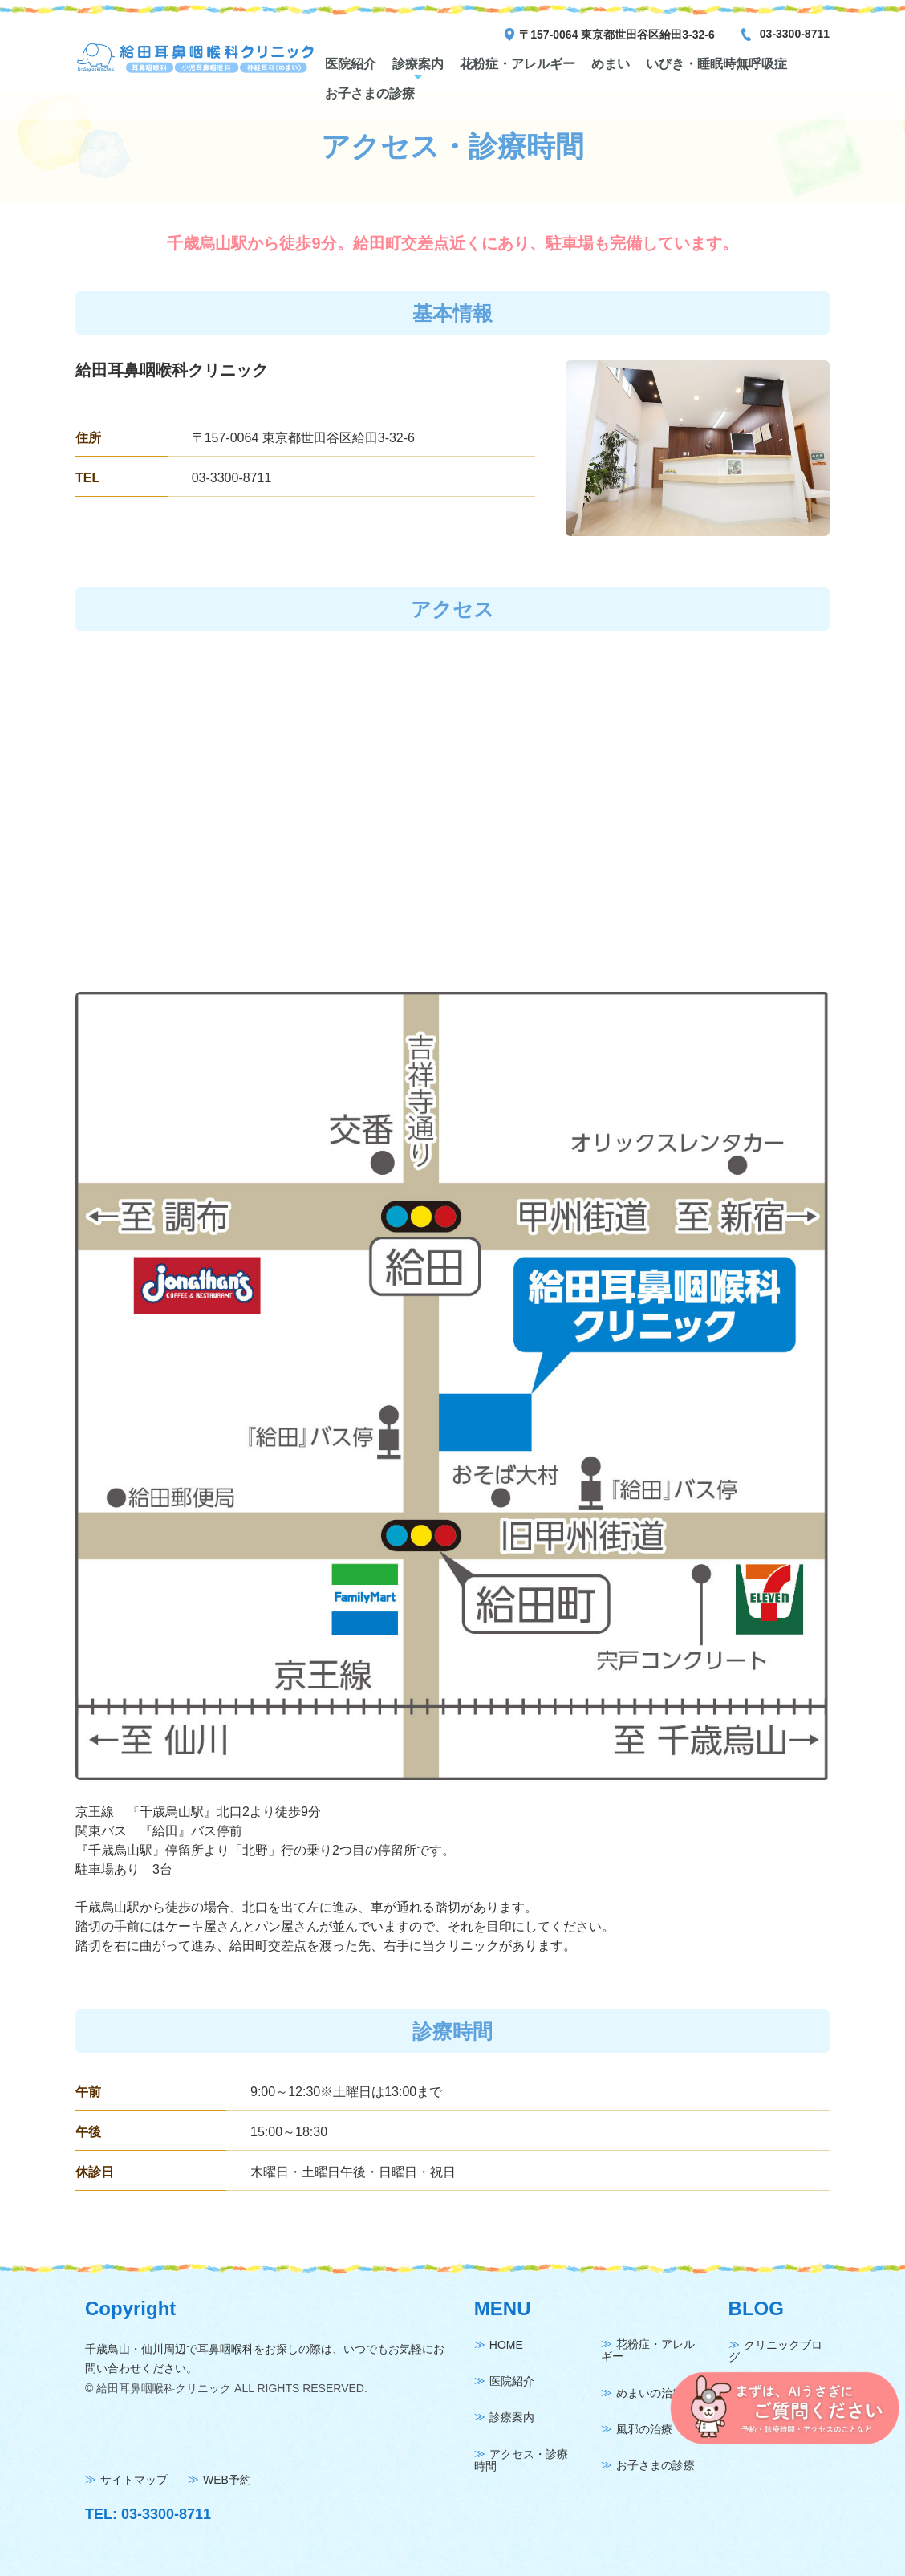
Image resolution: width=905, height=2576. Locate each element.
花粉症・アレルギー (517, 64)
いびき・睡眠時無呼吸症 (716, 64)
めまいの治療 (650, 2393)
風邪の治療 (644, 2429)
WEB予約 (227, 2479)
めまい (610, 64)
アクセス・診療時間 (521, 2460)
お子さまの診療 (370, 93)
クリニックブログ (775, 2350)
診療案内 (418, 64)
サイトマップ (134, 2479)
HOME (506, 2344)
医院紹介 (350, 64)
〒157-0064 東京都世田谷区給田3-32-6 (617, 34)
